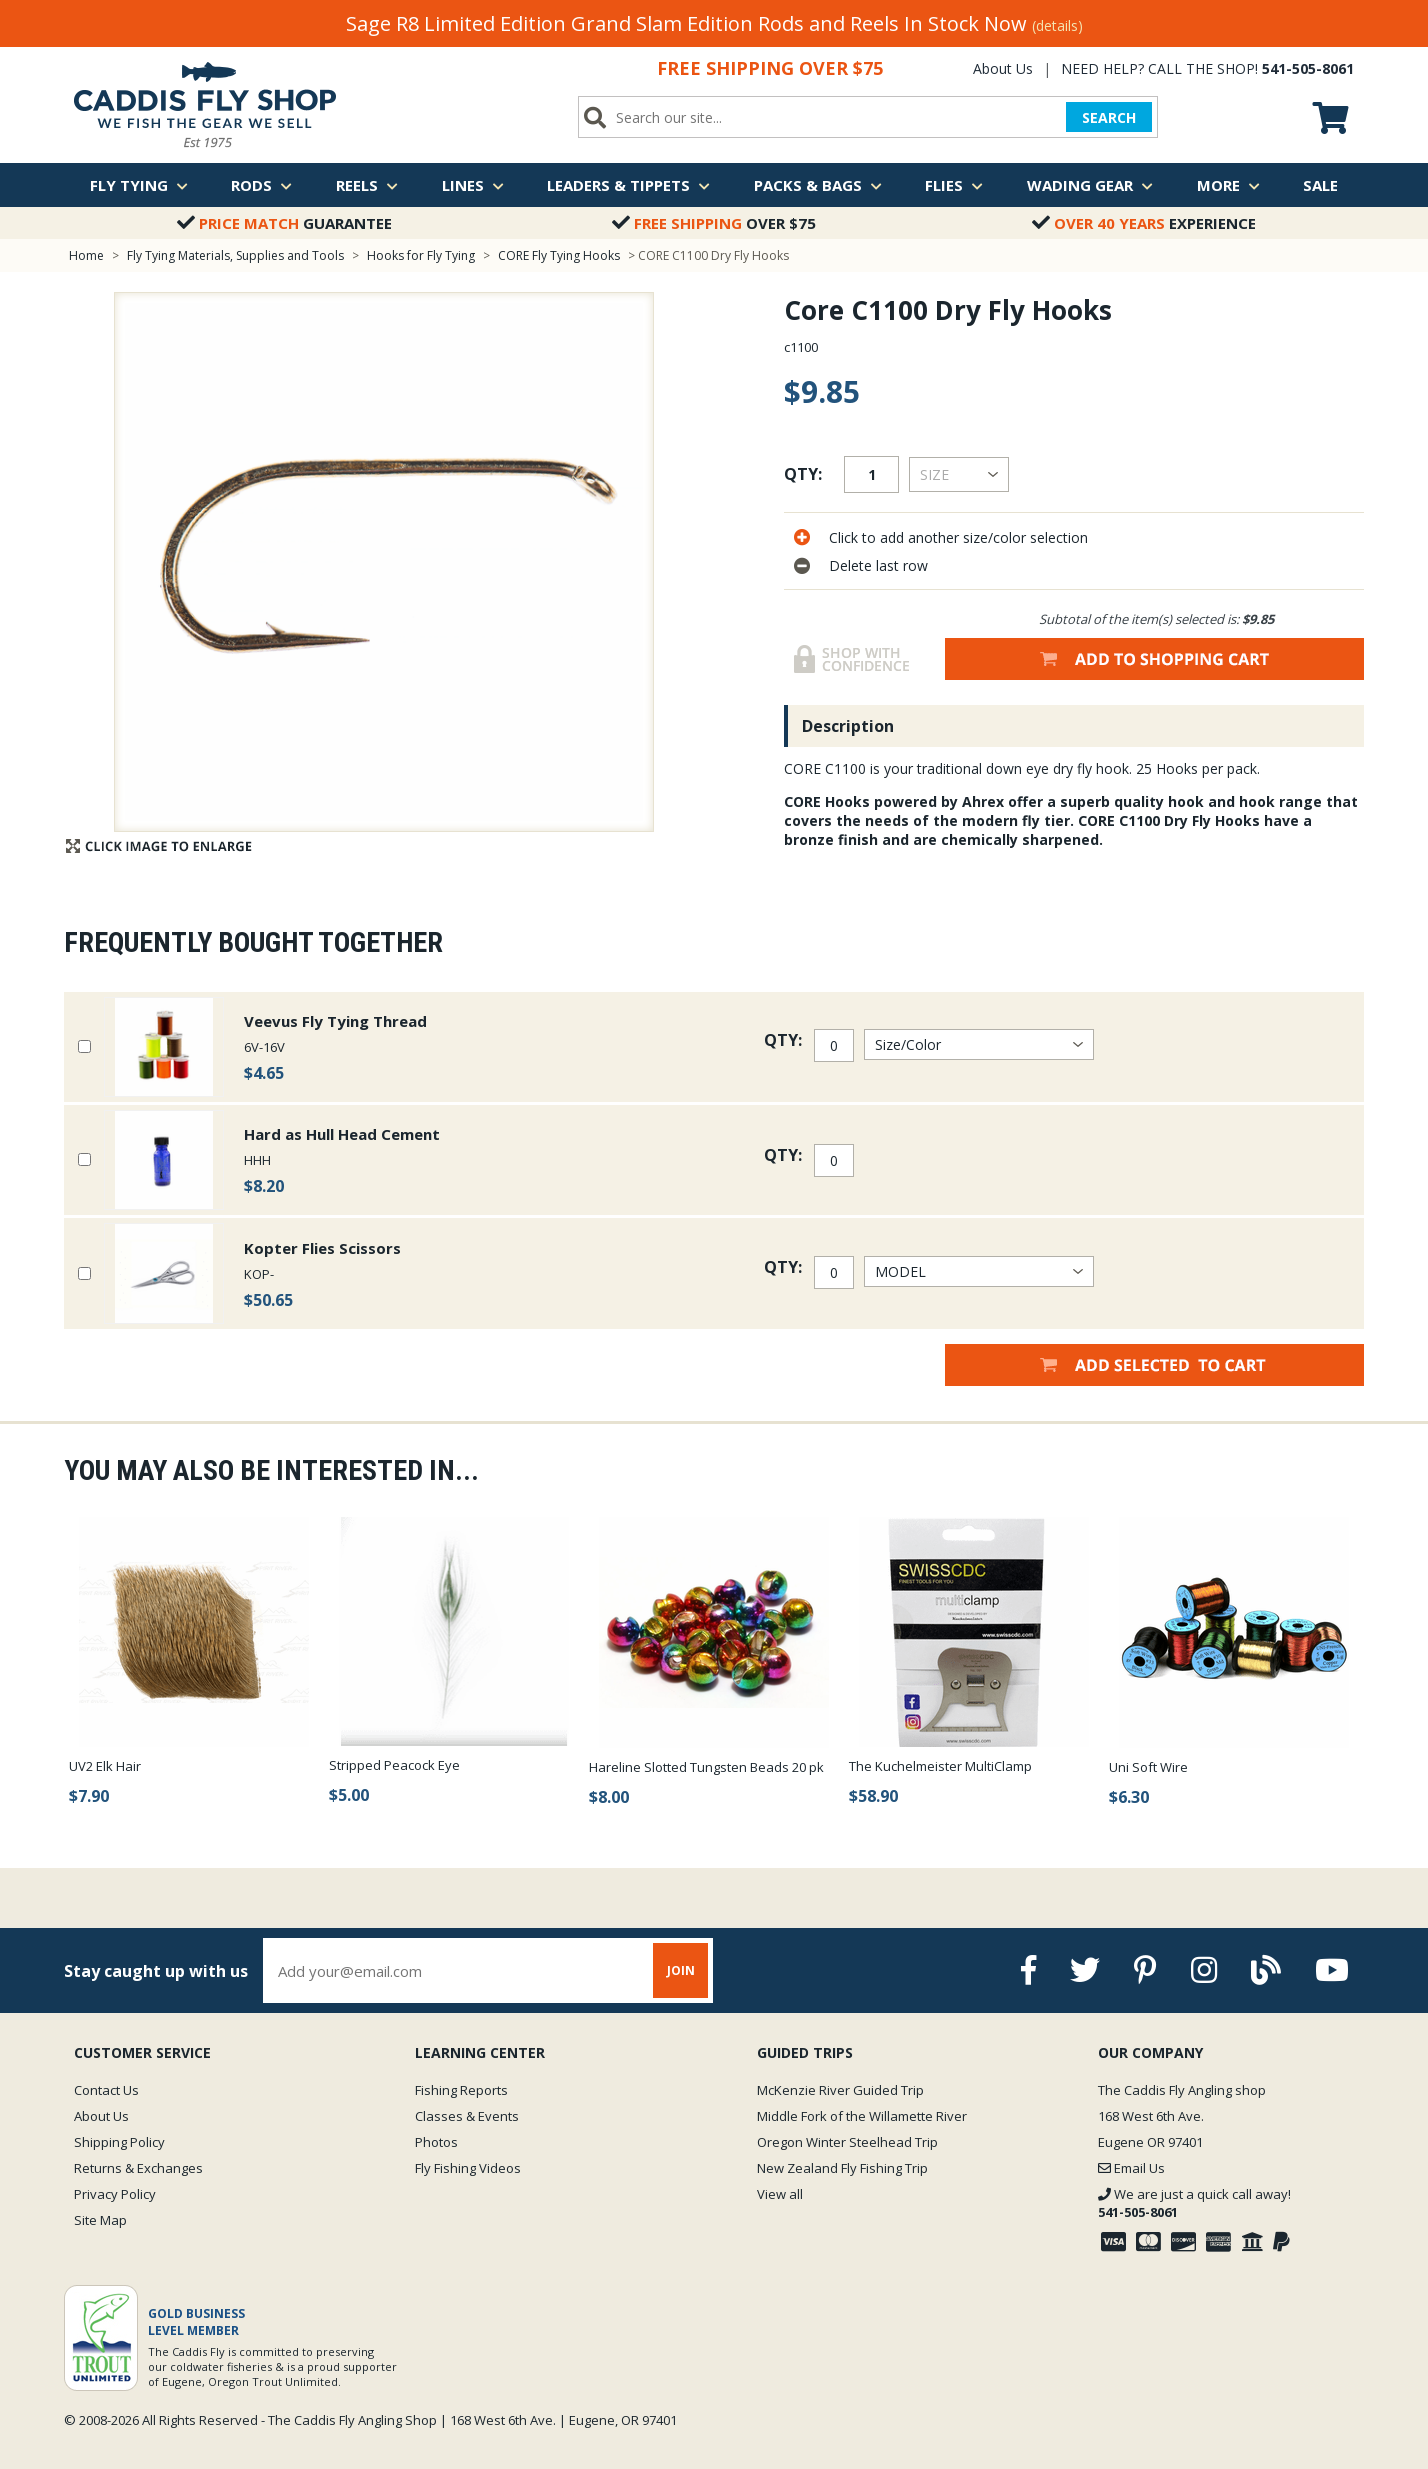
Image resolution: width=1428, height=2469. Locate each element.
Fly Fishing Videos (468, 2168)
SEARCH (1109, 117)
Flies (954, 185)
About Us (1003, 68)
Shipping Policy (119, 2142)
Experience (1144, 223)
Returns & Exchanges (138, 2168)
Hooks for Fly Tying (421, 255)
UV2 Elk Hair (105, 1766)
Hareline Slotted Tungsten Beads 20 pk (706, 1767)
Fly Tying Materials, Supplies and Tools (235, 255)
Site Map (100, 2220)
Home (86, 255)
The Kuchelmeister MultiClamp (940, 1766)
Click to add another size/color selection (958, 537)
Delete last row (878, 565)
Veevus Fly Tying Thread (335, 1021)
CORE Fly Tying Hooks (559, 255)
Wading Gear (1090, 185)
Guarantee (284, 223)
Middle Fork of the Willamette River (862, 2116)
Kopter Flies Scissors (322, 1248)
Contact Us (106, 2090)
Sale (1320, 185)
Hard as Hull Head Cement (342, 1134)
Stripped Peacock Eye (394, 1765)
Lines (473, 185)
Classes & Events (467, 2116)
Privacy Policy (115, 2194)
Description (848, 726)
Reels (367, 185)
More (1228, 185)
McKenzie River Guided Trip (840, 2090)
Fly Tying (139, 185)
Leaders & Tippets (628, 185)
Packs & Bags (818, 185)
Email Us (1131, 2168)
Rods (261, 185)
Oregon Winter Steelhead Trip (847, 2142)
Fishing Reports (461, 2090)
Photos (436, 2142)
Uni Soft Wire (1148, 1767)
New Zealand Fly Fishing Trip (842, 2168)
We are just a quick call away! (1194, 2203)
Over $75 (714, 223)
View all (780, 2194)
